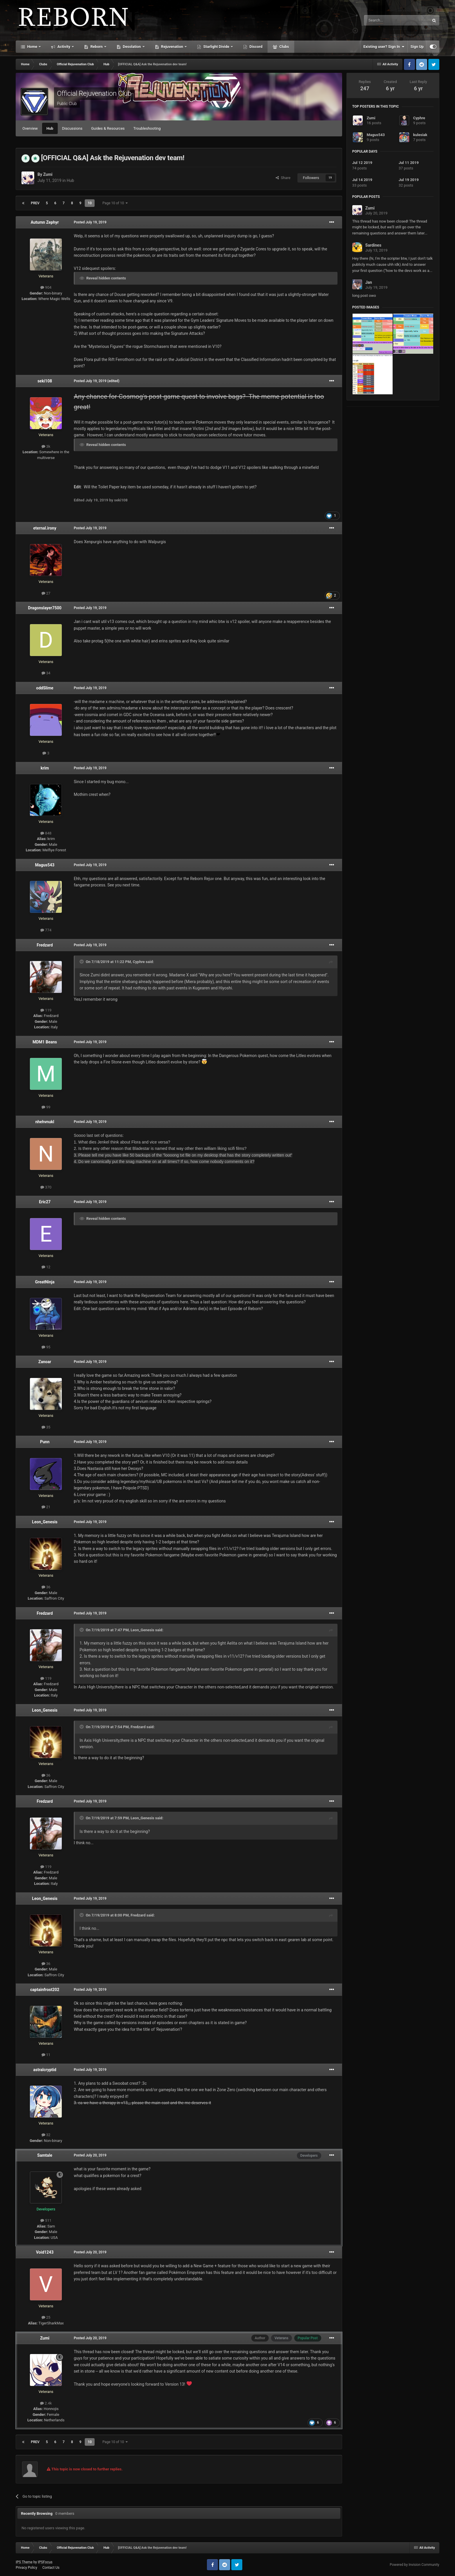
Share (283, 178)
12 (45, 1267)
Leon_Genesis (44, 1522)
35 (45, 1427)
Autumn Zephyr (45, 222)
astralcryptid (44, 2069)
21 (45, 1507)
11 (45, 2055)
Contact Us (50, 2568)
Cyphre (139, 962)
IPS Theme (24, 2562)
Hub (49, 128)
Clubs (283, 46)
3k (45, 446)
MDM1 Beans (44, 1042)
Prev (35, 203)
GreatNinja (45, 1282)
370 (45, 1187)
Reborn (96, 46)
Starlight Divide (216, 46)
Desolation (132, 46)
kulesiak (420, 135)
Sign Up (417, 46)
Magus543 (45, 865)
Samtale (44, 2155)
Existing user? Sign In (383, 47)
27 (45, 593)
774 (45, 930)
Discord (255, 46)
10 (90, 203)
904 (45, 287)
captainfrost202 (44, 1989)
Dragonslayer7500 (45, 608)
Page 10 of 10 (115, 203)
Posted (90, 222)
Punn (45, 1441)
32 (45, 2135)
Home (32, 46)
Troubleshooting (147, 128)
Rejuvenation (172, 46)
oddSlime (44, 688)
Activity (63, 46)
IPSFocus (45, 2562)
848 (45, 833)
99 (45, 1107)
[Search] (383, 20)
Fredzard (45, 945)
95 (45, 1347)
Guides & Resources (108, 128)
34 (45, 673)
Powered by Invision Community (414, 2565)
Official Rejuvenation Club (94, 93)
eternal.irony (44, 528)
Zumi (48, 174)
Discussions (72, 128)
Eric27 (44, 1202)
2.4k (46, 2403)
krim (45, 768)
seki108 (44, 381)
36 (45, 1587)
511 (45, 2220)
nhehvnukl (44, 1121)
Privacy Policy (26, 2568)
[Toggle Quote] (82, 961)
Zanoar (44, 1361)
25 (45, 2317)
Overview (30, 128)
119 (45, 1010)
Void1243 (44, 2252)
